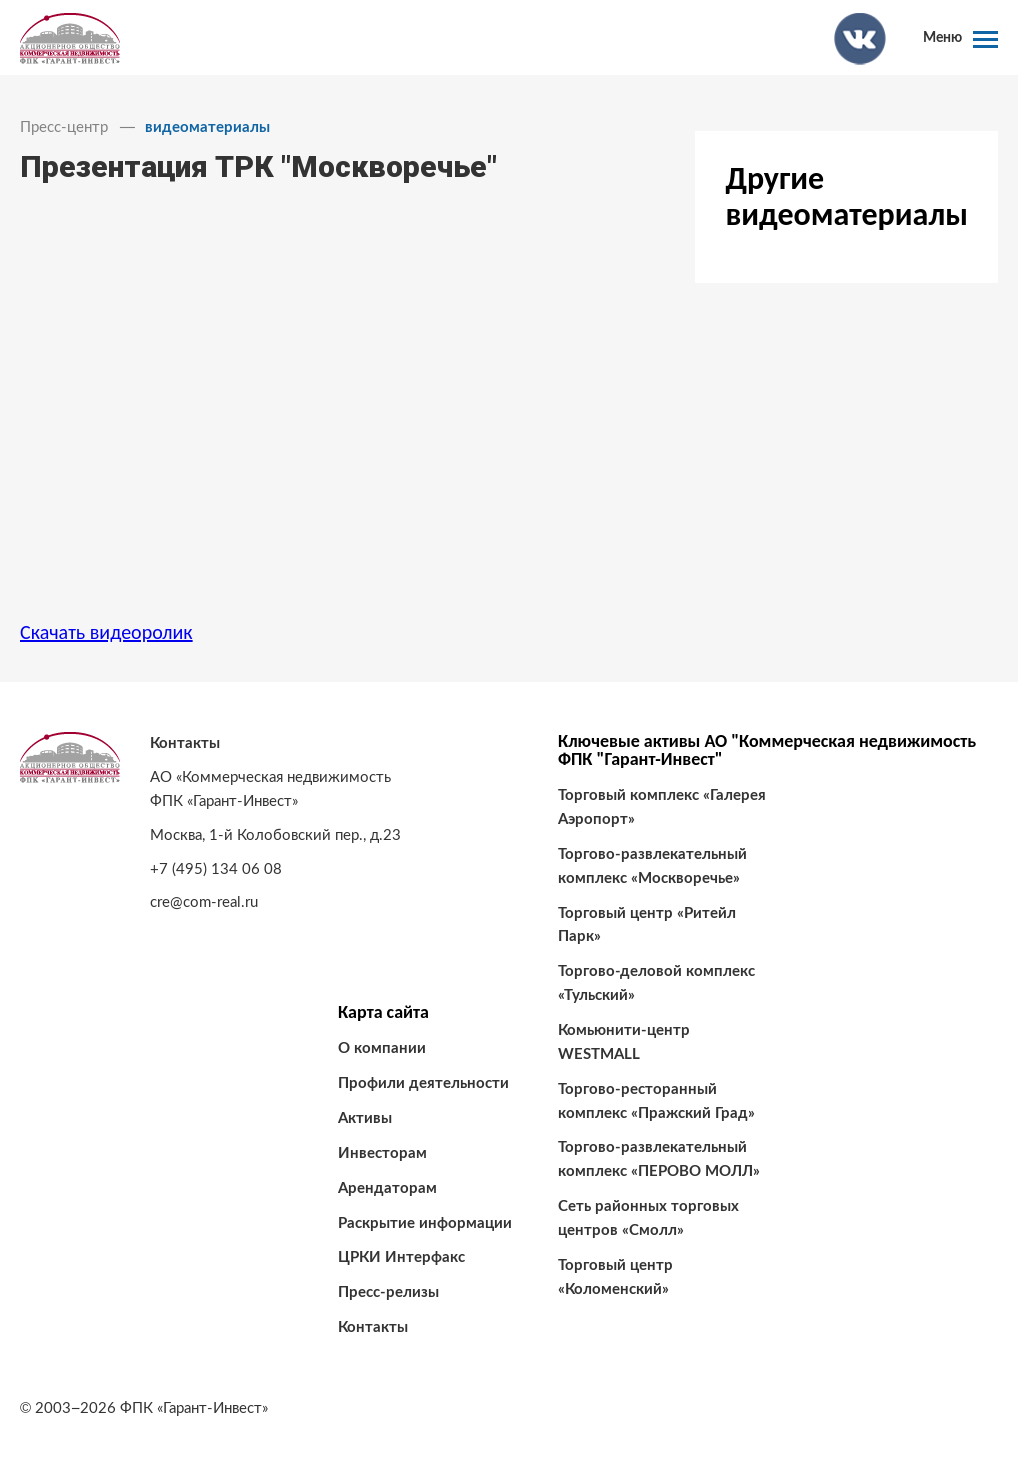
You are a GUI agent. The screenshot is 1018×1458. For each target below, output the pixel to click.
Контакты (373, 1327)
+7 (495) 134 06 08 (216, 869)
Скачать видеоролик (106, 632)
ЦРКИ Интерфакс (401, 1257)
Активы (365, 1118)
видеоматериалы (207, 127)
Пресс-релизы (388, 1292)
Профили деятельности (423, 1083)
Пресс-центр (64, 127)
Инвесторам (382, 1153)
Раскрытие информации (425, 1223)
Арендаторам (387, 1188)
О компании (382, 1048)
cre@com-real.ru (204, 902)
